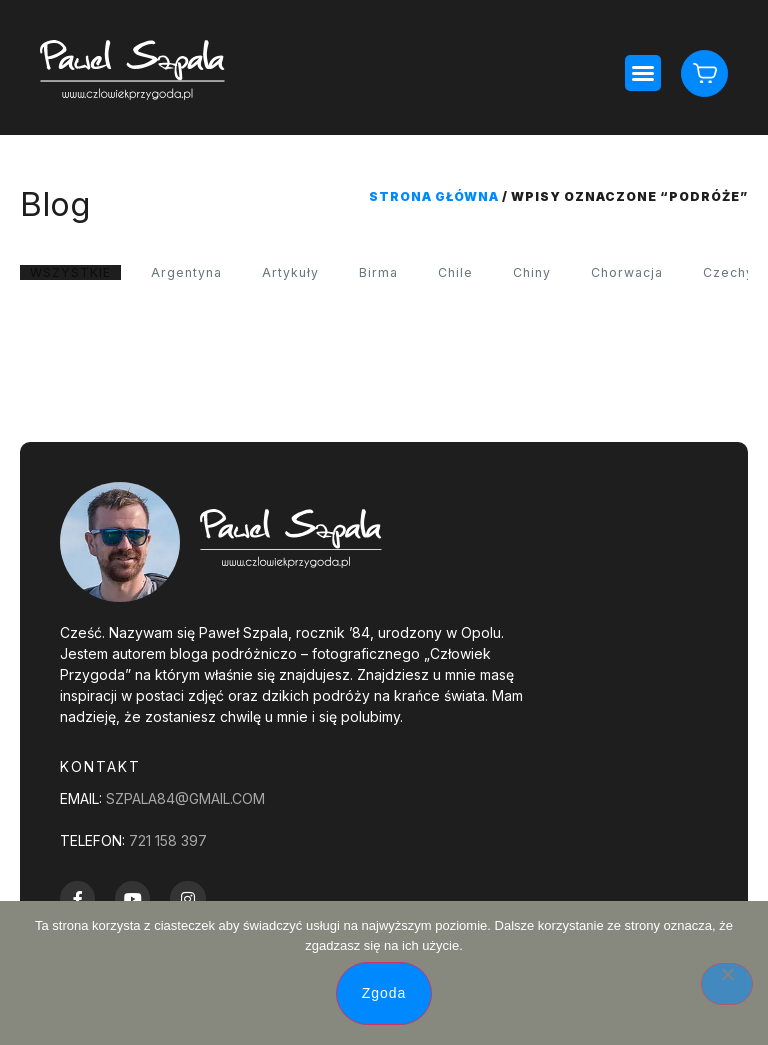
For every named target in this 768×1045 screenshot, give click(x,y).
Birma (397, 273)
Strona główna (434, 196)
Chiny (557, 273)
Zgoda (384, 993)
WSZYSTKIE (74, 273)
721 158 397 (168, 842)
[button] (642, 73)
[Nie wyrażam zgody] (727, 984)
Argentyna (197, 273)
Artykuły (306, 273)
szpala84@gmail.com (185, 800)
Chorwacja (657, 273)
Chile (477, 273)
